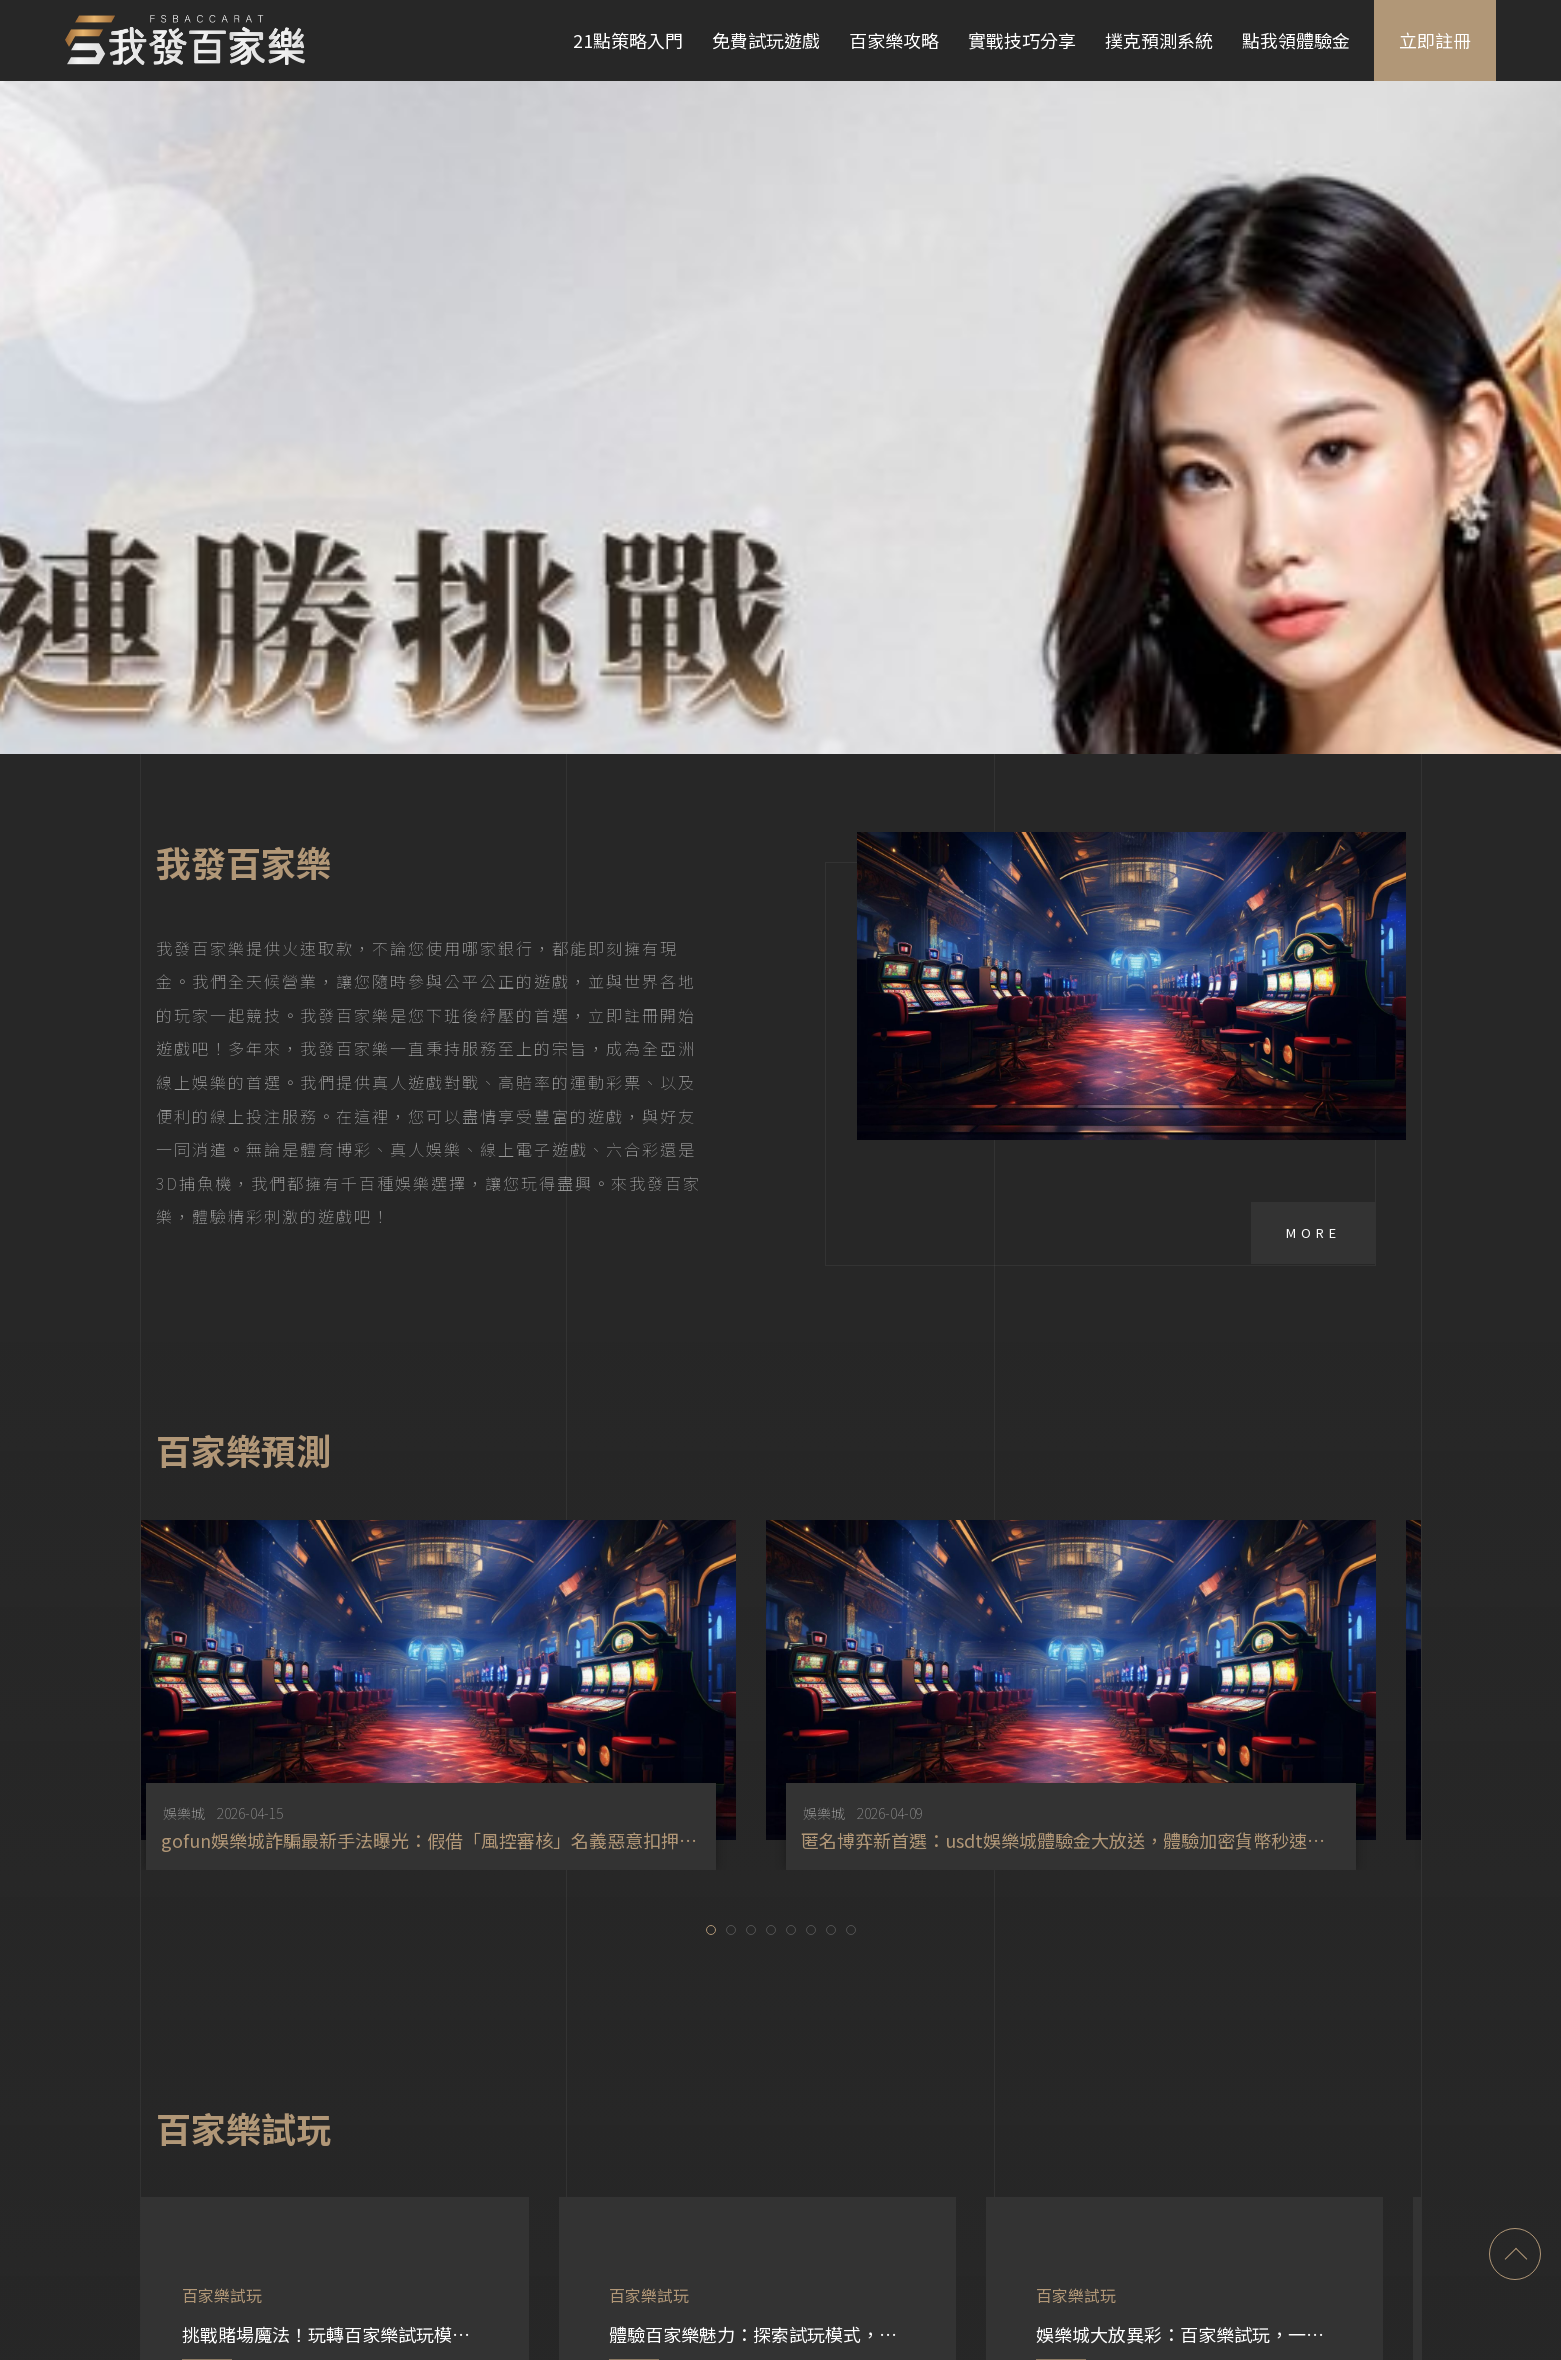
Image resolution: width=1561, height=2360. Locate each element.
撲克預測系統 (1159, 40)
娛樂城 (546, 1666)
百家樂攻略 (894, 40)
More (1313, 1085)
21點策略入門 (628, 40)
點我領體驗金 (1296, 40)
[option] (741, 1548)
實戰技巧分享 (1022, 40)
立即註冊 (1435, 40)
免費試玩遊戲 (766, 40)
